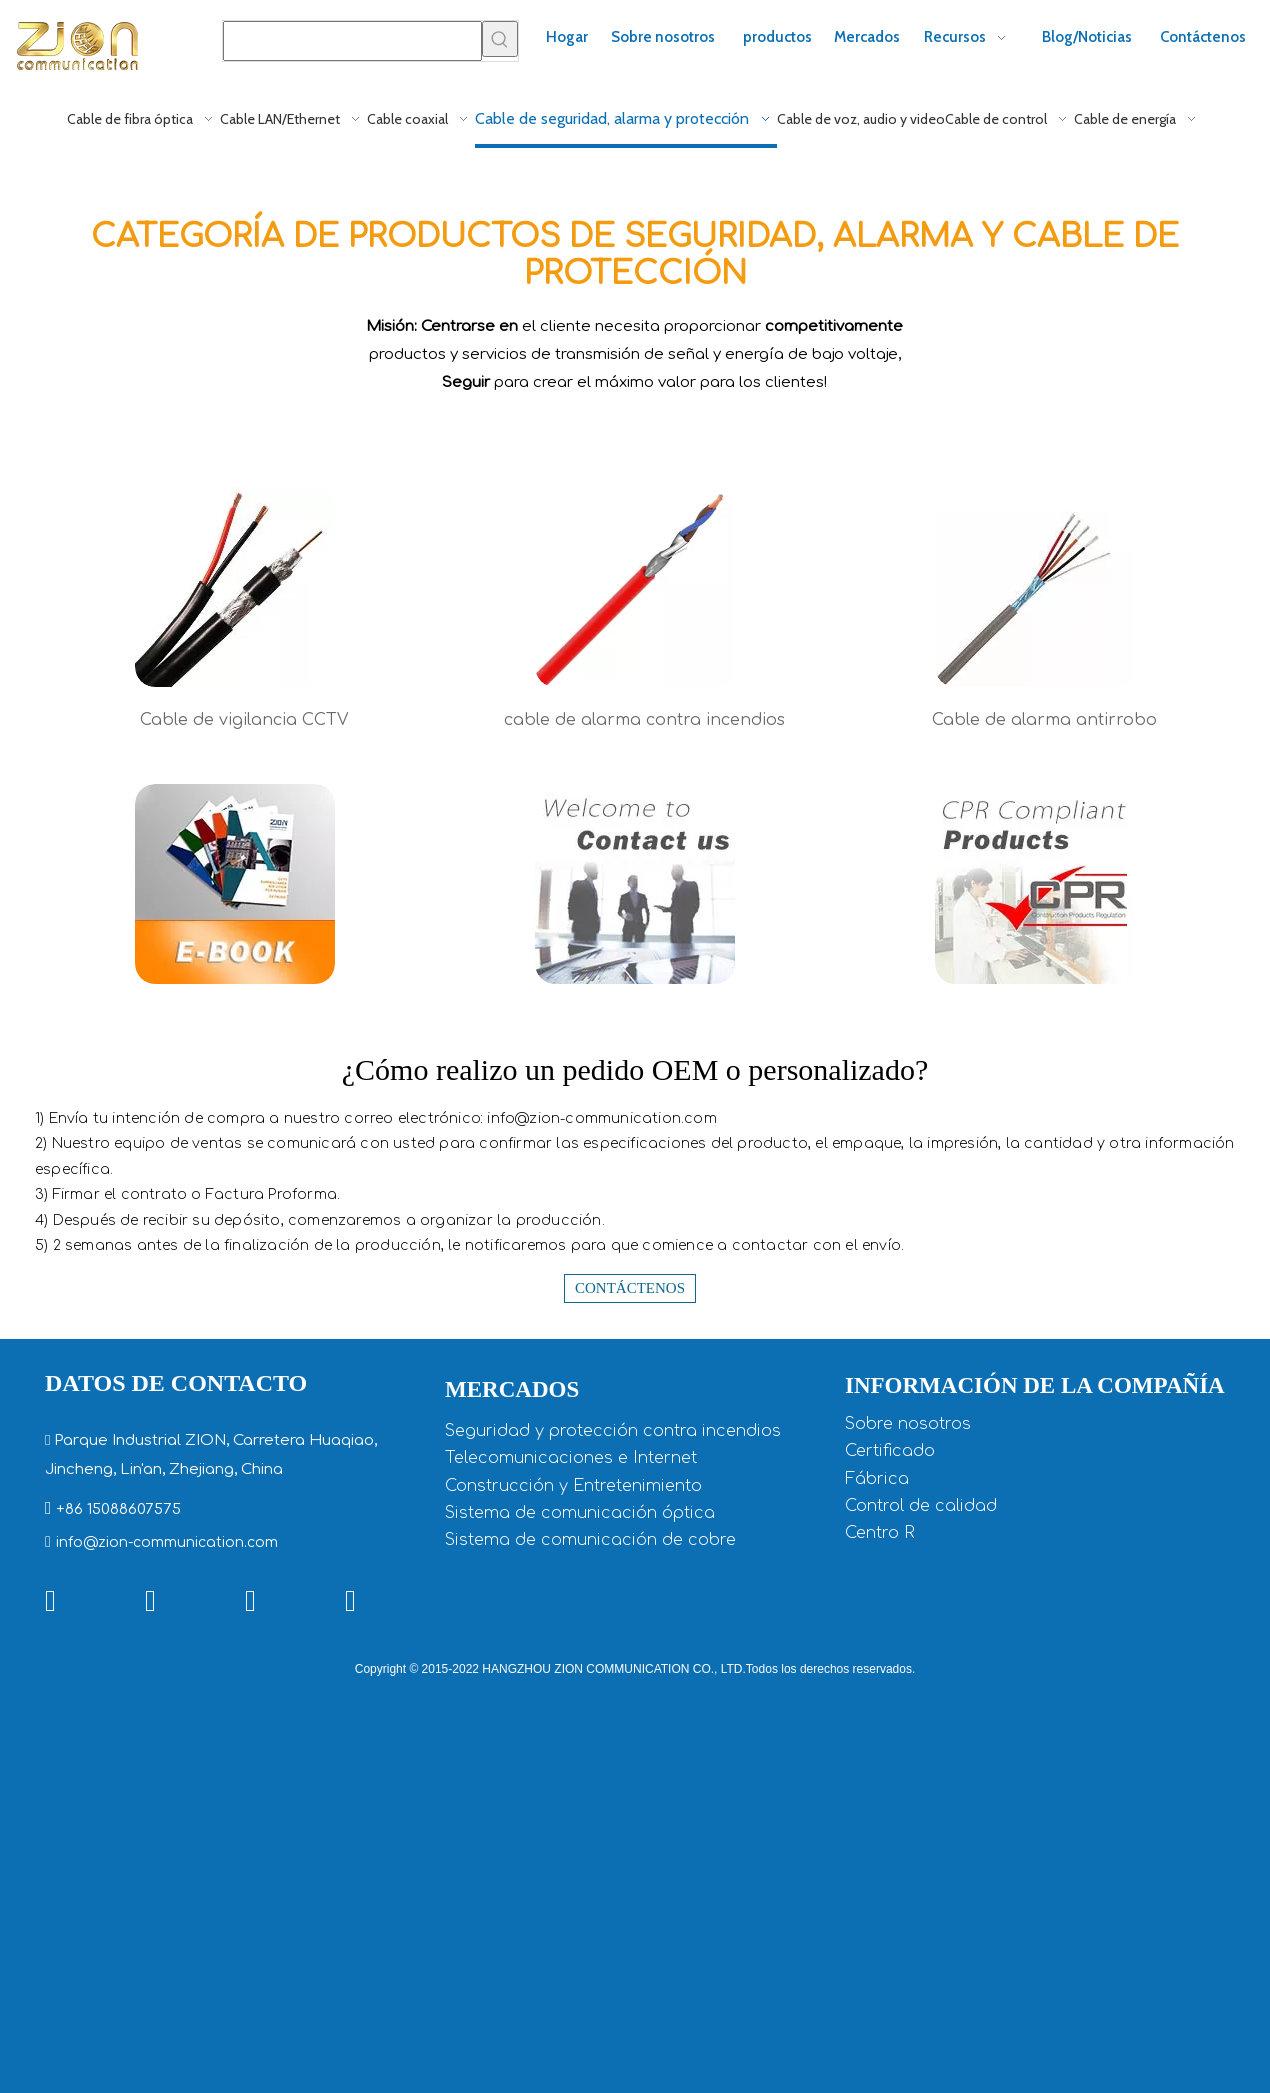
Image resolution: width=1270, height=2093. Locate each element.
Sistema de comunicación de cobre (590, 1540)
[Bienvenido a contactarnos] (635, 884)
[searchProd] (353, 41)
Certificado (890, 1451)
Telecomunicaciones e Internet (571, 1458)
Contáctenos (630, 1288)
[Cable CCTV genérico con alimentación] (235, 587)
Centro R (880, 1533)
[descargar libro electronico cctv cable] (235, 884)
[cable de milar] (1035, 587)
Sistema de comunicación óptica (580, 1513)
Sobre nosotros (908, 1424)
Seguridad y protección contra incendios (613, 1431)
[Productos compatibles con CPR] (1035, 884)
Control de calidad (921, 1506)
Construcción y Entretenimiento (573, 1486)
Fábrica (877, 1479)
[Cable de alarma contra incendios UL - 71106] (635, 587)
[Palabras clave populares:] (500, 39)
